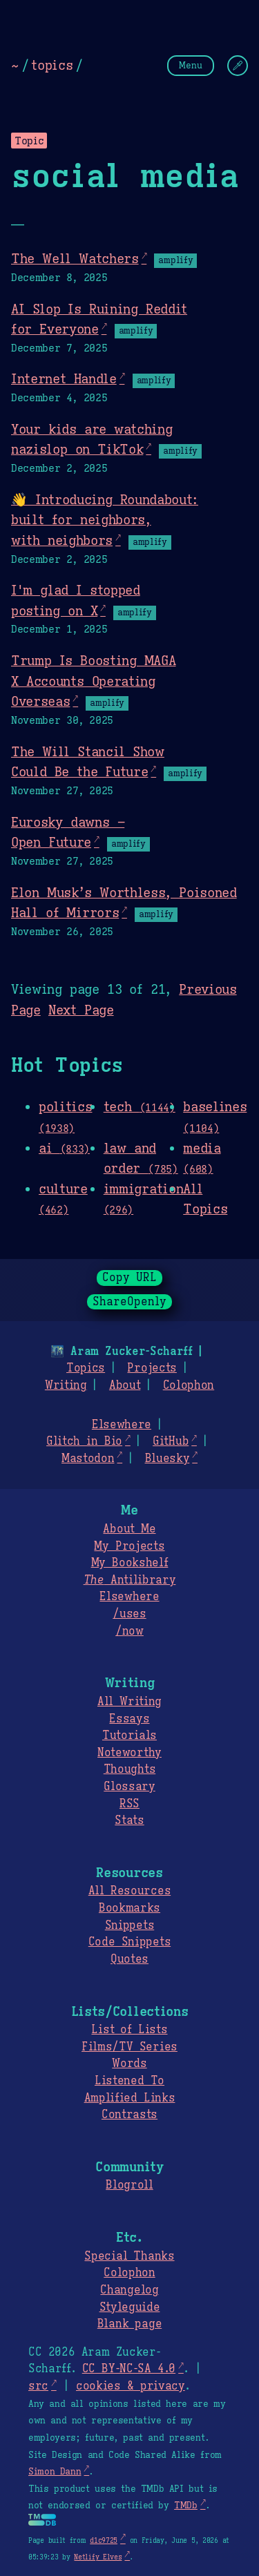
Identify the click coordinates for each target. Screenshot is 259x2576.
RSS (129, 1804)
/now (129, 1631)
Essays (129, 1719)
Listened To (129, 2081)
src (38, 2386)
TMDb (186, 2505)
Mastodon (87, 1458)
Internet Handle (64, 378)
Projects (151, 1368)
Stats (129, 1820)
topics (52, 65)
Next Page (81, 1009)
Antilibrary (130, 1580)
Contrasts (129, 2115)
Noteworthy (129, 1753)
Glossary (129, 1787)
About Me (129, 1529)
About (124, 1385)
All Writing (129, 1702)
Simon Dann (54, 2471)
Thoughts (129, 1769)
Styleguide (129, 2307)
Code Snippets (129, 1942)
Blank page (129, 2324)
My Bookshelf (130, 1563)
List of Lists (129, 2030)
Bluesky (167, 1458)
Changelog (129, 2290)
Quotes (129, 1959)
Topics (85, 1368)
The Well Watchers (75, 258)
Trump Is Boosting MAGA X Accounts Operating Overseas (93, 680)
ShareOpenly (129, 1302)
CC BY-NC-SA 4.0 (128, 2369)
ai (64, 1148)
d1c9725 (103, 2540)
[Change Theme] (237, 65)
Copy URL (129, 1278)
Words (129, 2063)
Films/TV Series (129, 2047)
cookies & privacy (130, 2386)
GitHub (171, 1441)
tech (139, 1106)
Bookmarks (129, 1908)
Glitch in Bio (84, 1441)
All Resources (129, 1891)
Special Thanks (129, 2256)
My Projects (129, 1546)
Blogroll (129, 2185)
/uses (129, 1614)
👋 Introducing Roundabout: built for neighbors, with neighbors (104, 519)
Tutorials (129, 1735)
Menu (190, 65)
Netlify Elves (98, 2557)
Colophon (188, 1385)
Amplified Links (129, 2098)
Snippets (129, 1925)
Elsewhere (121, 1425)
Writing (66, 1385)
